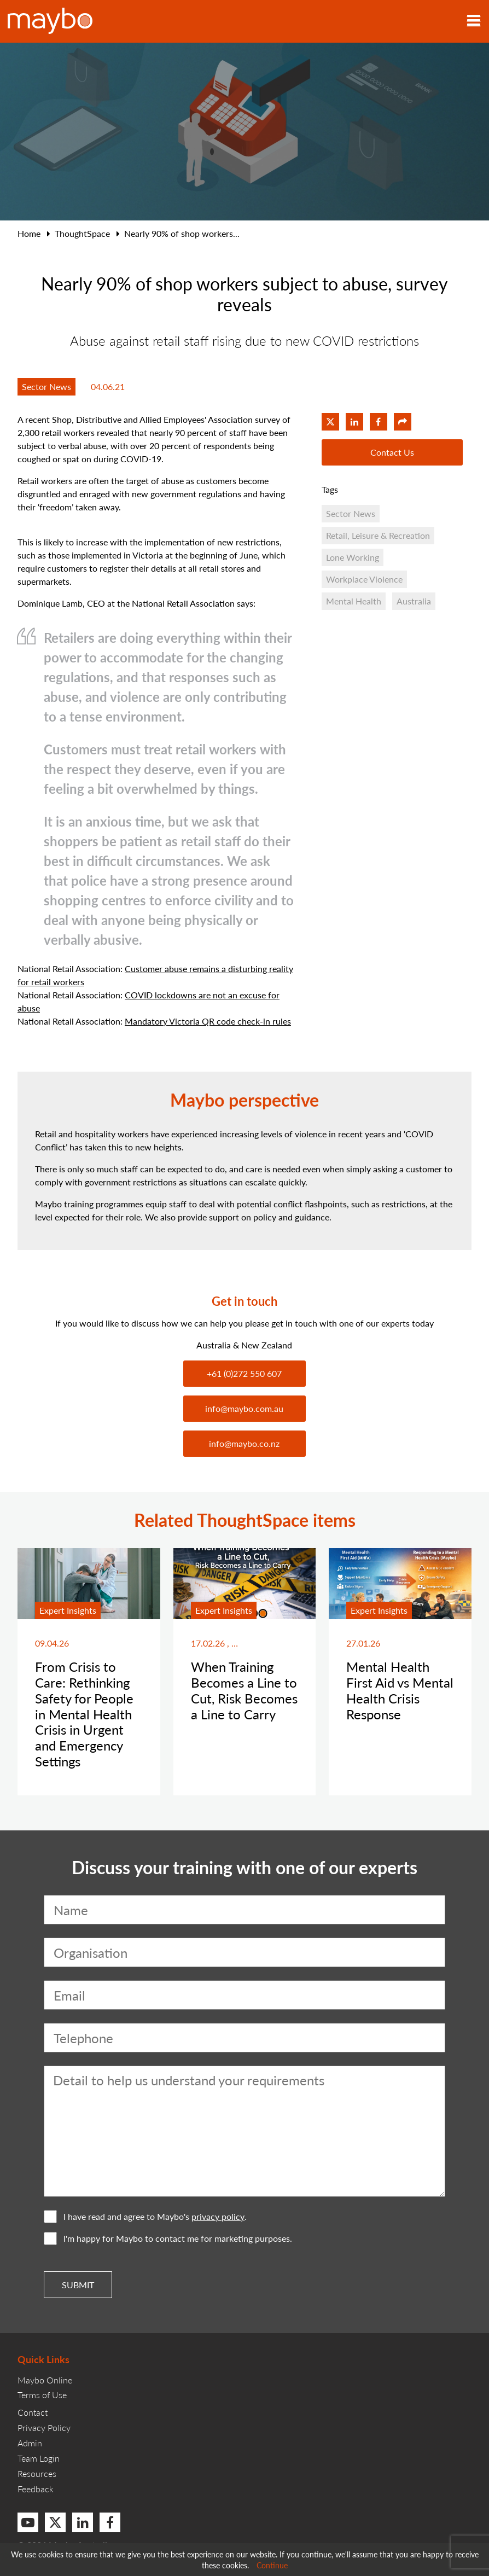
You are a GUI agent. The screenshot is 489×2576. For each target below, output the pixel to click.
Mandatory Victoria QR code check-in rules (208, 1021)
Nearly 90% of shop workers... (182, 233)
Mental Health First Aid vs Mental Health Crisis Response (399, 1690)
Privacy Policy (44, 2427)
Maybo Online (45, 2380)
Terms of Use (42, 2394)
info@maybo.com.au (244, 1408)
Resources (37, 2473)
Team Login (39, 2458)
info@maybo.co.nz (244, 1443)
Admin (30, 2443)
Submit (78, 2284)
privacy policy (218, 2216)
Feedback (36, 2488)
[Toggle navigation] (473, 21)
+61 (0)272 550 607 (244, 1373)
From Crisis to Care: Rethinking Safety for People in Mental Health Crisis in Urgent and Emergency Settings (84, 1713)
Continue (272, 2565)
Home (29, 233)
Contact (33, 2412)
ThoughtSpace (82, 233)
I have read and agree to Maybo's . (145, 2216)
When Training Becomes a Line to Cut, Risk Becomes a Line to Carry (244, 1690)
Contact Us (392, 452)
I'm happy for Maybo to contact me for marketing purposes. (168, 2238)
